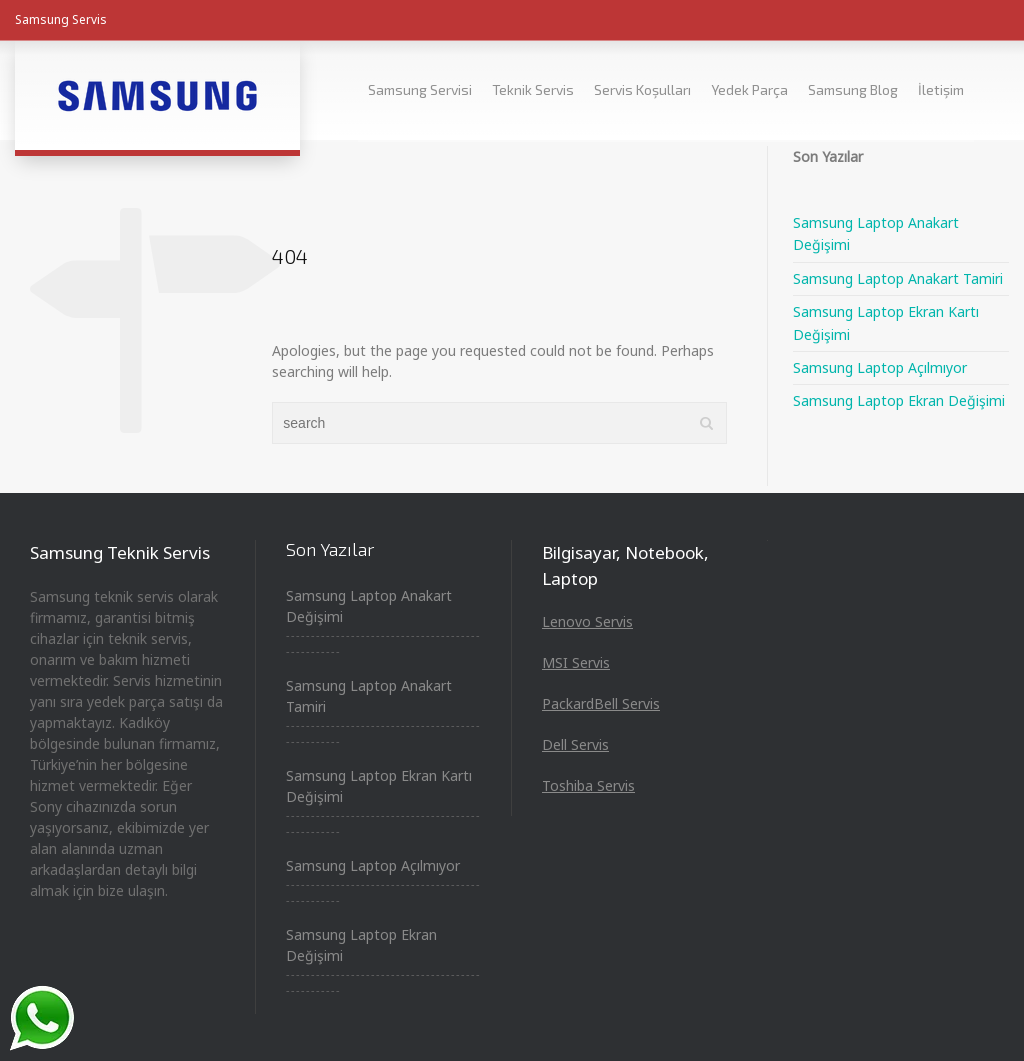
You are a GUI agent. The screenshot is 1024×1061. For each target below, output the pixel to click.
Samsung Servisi (420, 89)
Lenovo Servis (587, 621)
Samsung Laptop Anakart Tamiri (898, 278)
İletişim (941, 89)
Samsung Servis (61, 19)
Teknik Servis (533, 89)
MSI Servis (576, 662)
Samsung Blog (853, 89)
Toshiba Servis (588, 785)
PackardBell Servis (601, 703)
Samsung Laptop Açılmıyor (880, 367)
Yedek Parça (749, 89)
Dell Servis (575, 744)
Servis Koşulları (642, 89)
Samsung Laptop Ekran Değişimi (899, 400)
